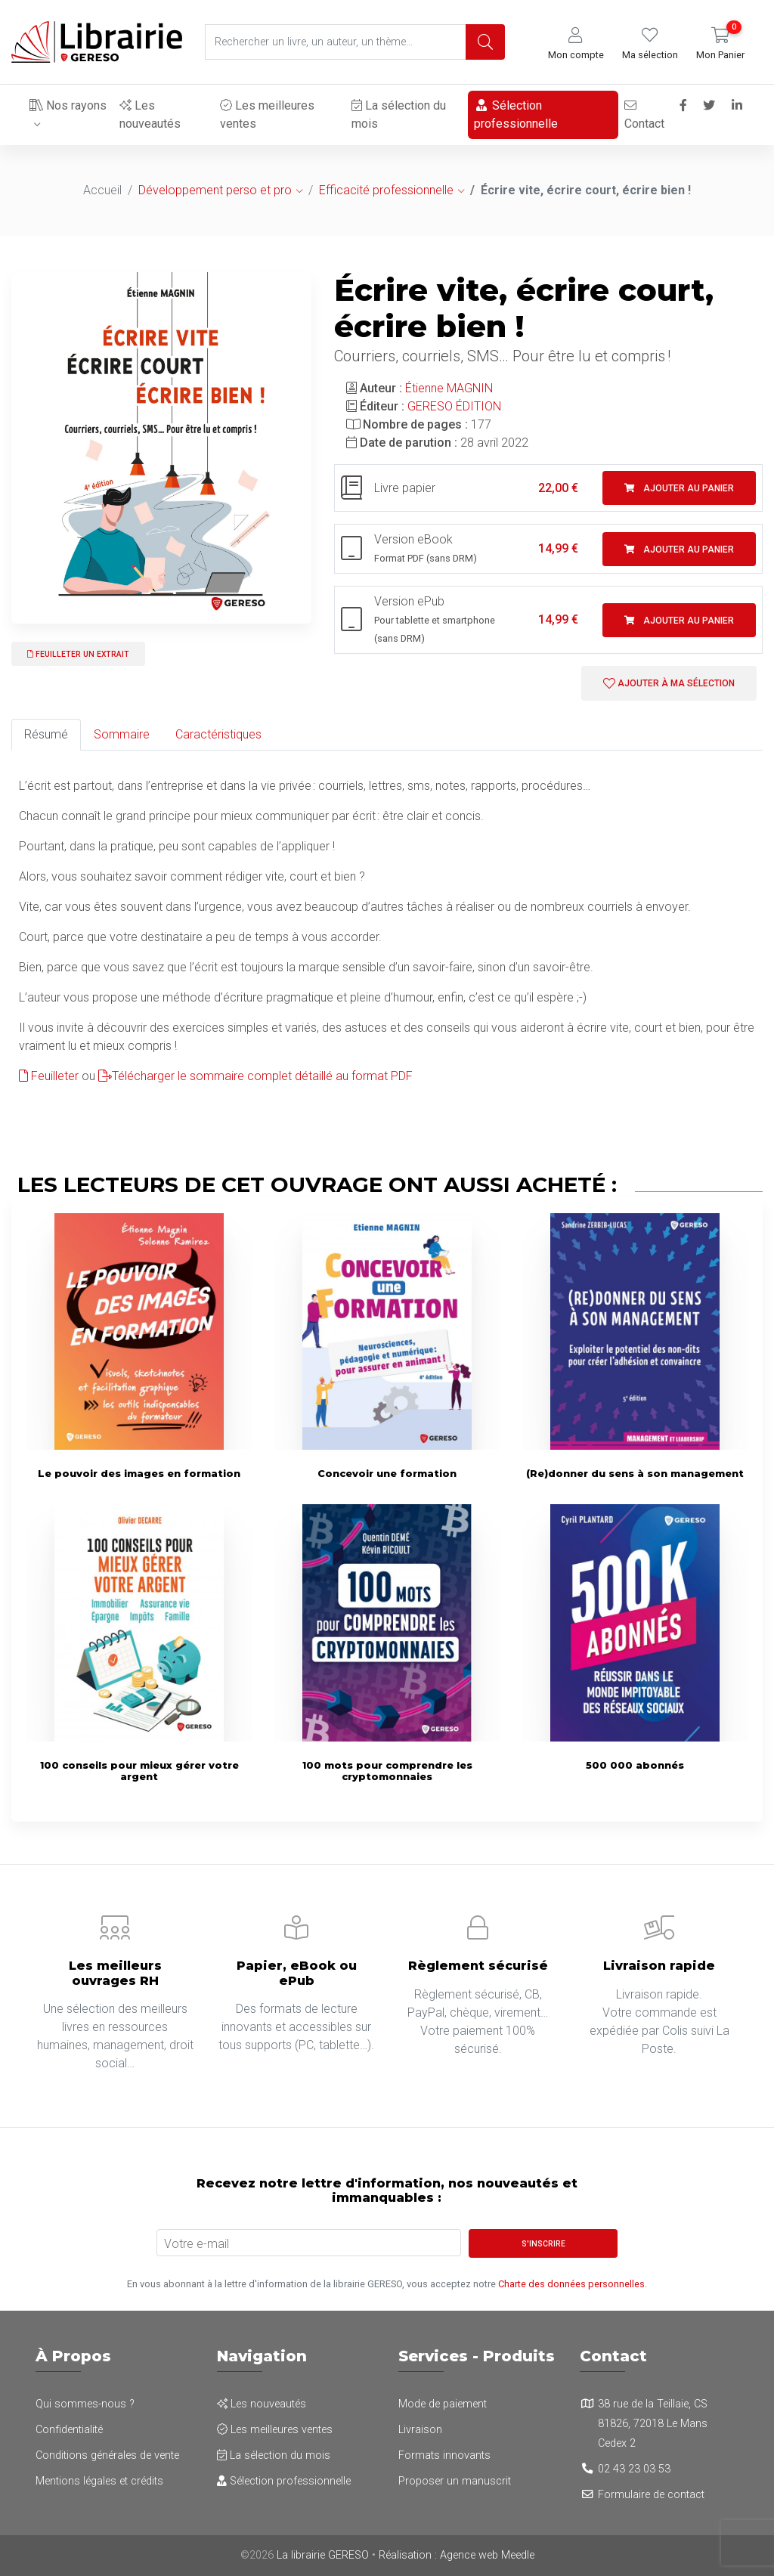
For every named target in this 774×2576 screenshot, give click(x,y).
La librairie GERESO (323, 2555)
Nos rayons (68, 105)
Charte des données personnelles (571, 2284)
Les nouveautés (150, 114)
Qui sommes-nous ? (85, 2404)
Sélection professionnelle (516, 114)
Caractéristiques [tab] (218, 734)
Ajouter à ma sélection (669, 683)
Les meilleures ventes (267, 114)
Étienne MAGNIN (449, 388)
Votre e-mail (196, 2244)
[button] (576, 44)
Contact (644, 115)
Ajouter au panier (679, 488)
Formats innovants (444, 2455)
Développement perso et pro (215, 190)
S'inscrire (543, 2244)
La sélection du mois (398, 114)
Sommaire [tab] (122, 734)
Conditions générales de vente (107, 2455)
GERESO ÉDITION (454, 406)
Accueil (102, 190)
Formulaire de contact (651, 2494)
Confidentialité (69, 2429)
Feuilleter (49, 1076)
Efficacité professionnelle (386, 190)
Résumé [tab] (46, 734)
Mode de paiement (442, 2404)
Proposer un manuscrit (454, 2481)
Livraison (420, 2429)
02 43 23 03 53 (634, 2469)
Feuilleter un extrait (78, 654)
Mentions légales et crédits (99, 2481)
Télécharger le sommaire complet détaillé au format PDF (255, 1076)
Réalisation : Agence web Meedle (456, 2555)
